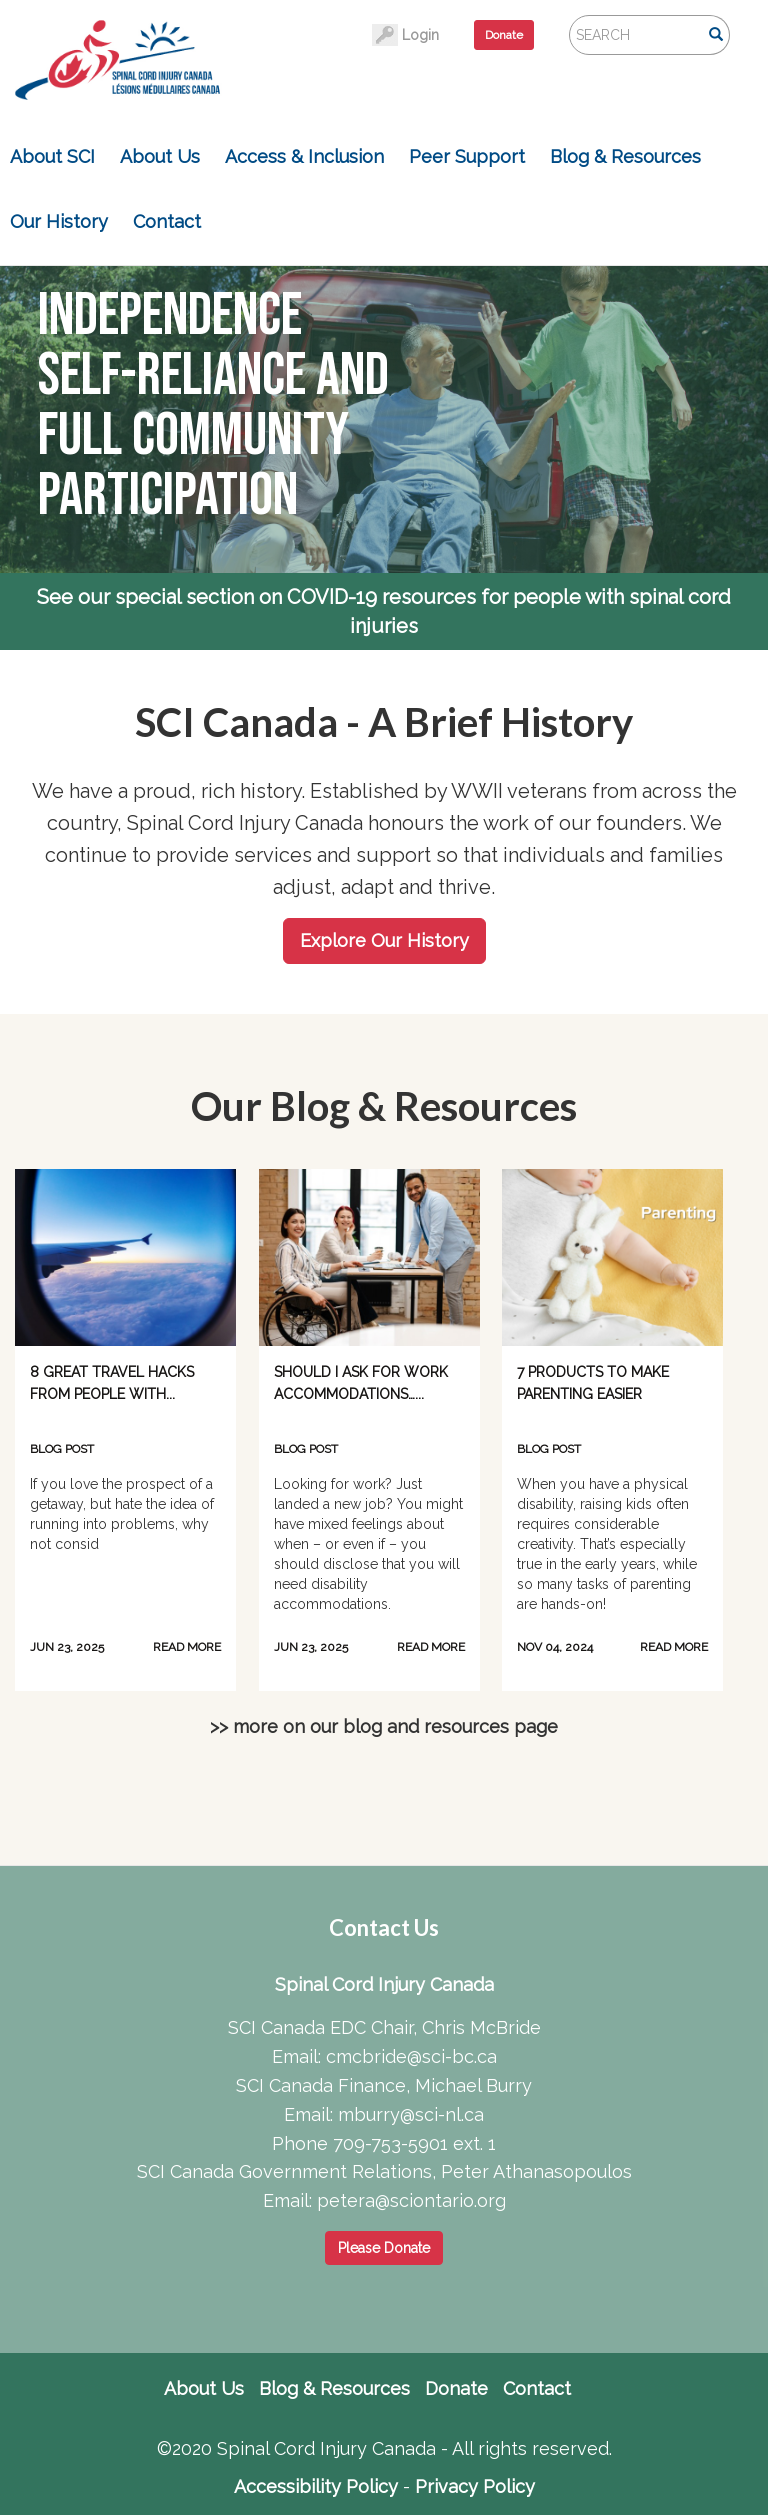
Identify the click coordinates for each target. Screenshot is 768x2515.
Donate (504, 35)
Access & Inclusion (304, 156)
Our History (59, 221)
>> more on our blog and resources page (384, 1726)
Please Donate (384, 2248)
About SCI (52, 156)
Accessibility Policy (316, 2486)
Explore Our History (384, 940)
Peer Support (467, 156)
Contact (167, 221)
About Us (160, 156)
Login (420, 35)
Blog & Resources (625, 156)
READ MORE (187, 1647)
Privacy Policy (475, 2486)
